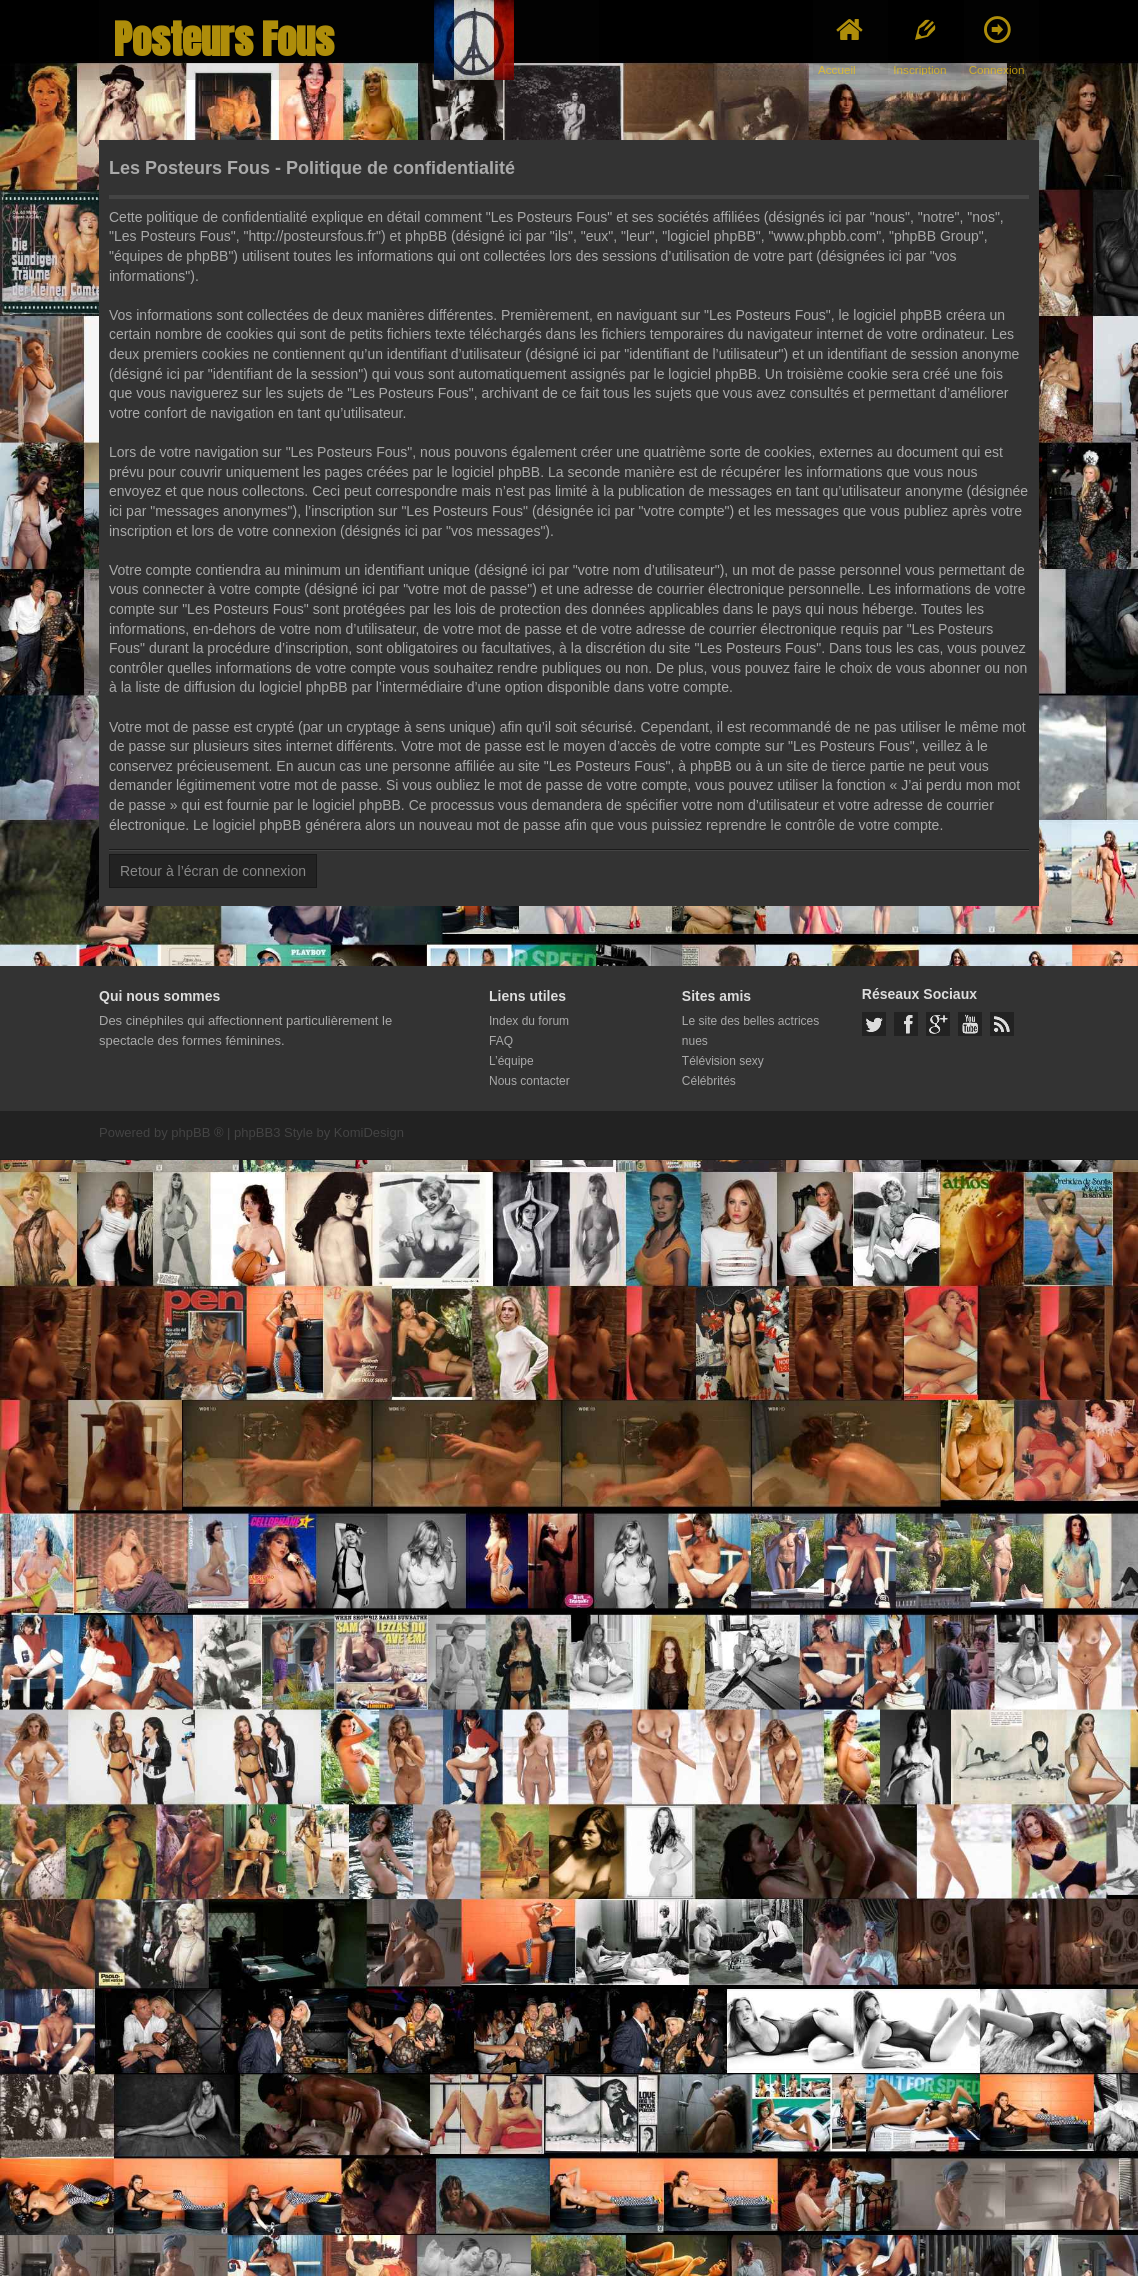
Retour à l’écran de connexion (213, 871)
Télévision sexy (723, 1061)
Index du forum (529, 1021)
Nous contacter (529, 1081)
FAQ (501, 1041)
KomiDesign (369, 1132)
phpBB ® (197, 1132)
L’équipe (511, 1061)
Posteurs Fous (224, 39)
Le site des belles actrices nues (750, 1031)
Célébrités (709, 1081)
